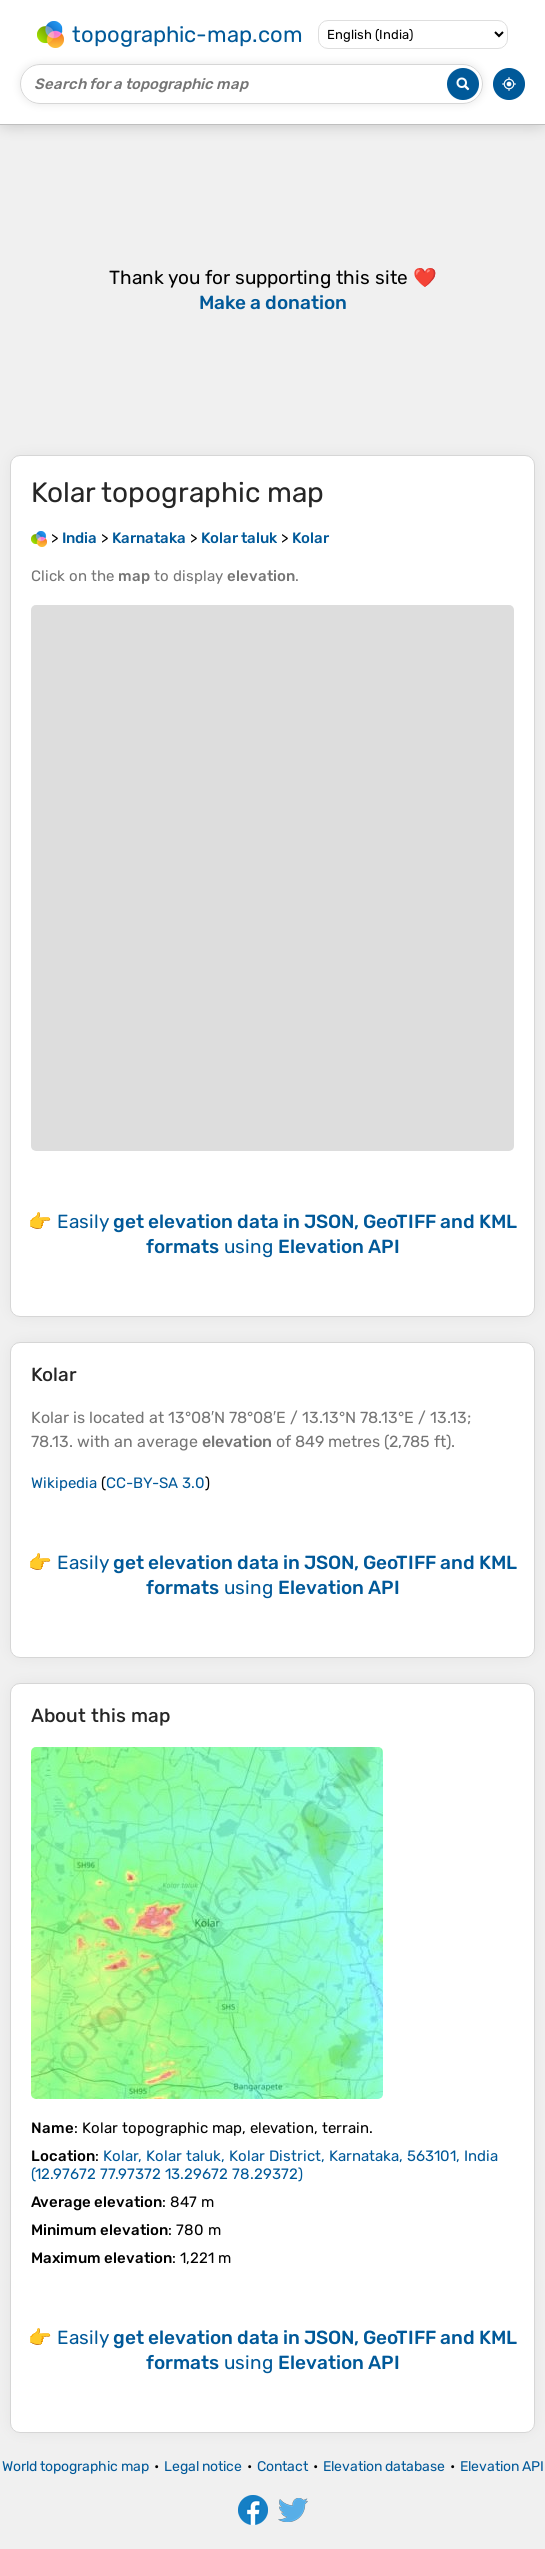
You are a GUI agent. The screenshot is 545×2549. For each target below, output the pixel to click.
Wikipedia (64, 1483)
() (264, 2165)
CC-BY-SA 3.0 (155, 1483)
